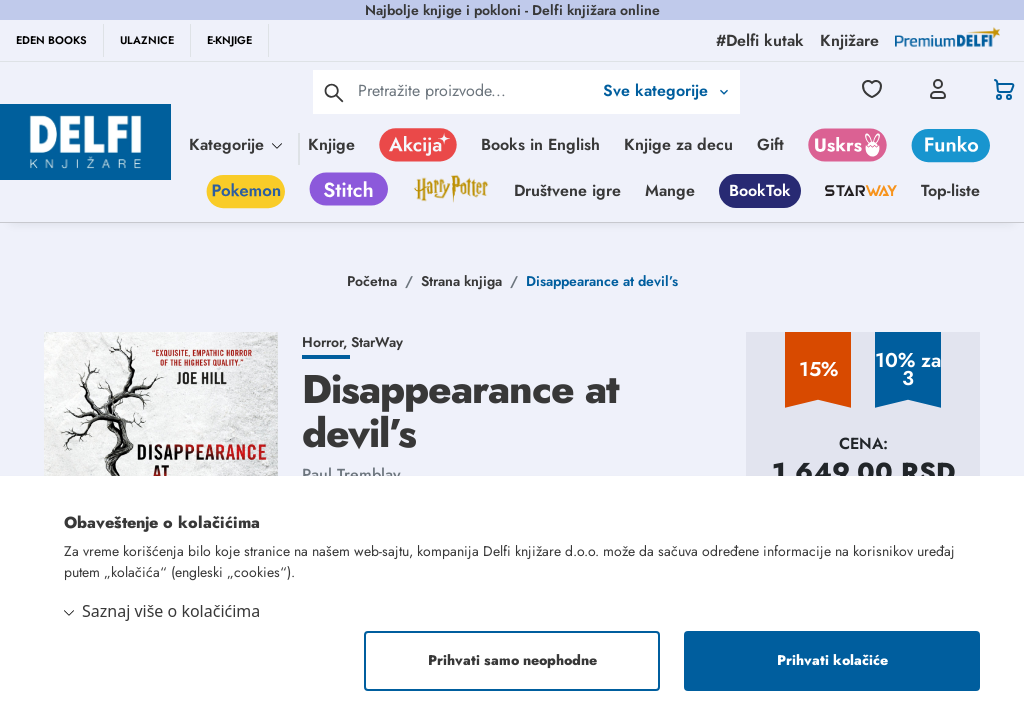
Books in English (540, 144)
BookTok (760, 190)
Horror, (326, 342)
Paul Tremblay (351, 474)
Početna (372, 281)
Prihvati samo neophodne (512, 661)
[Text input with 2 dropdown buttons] (475, 90)
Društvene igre (567, 190)
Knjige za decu (678, 144)
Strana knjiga (461, 281)
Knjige (331, 144)
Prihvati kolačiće (832, 661)
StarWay (377, 342)
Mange (670, 190)
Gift (770, 144)
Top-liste (950, 190)
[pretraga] (334, 92)
